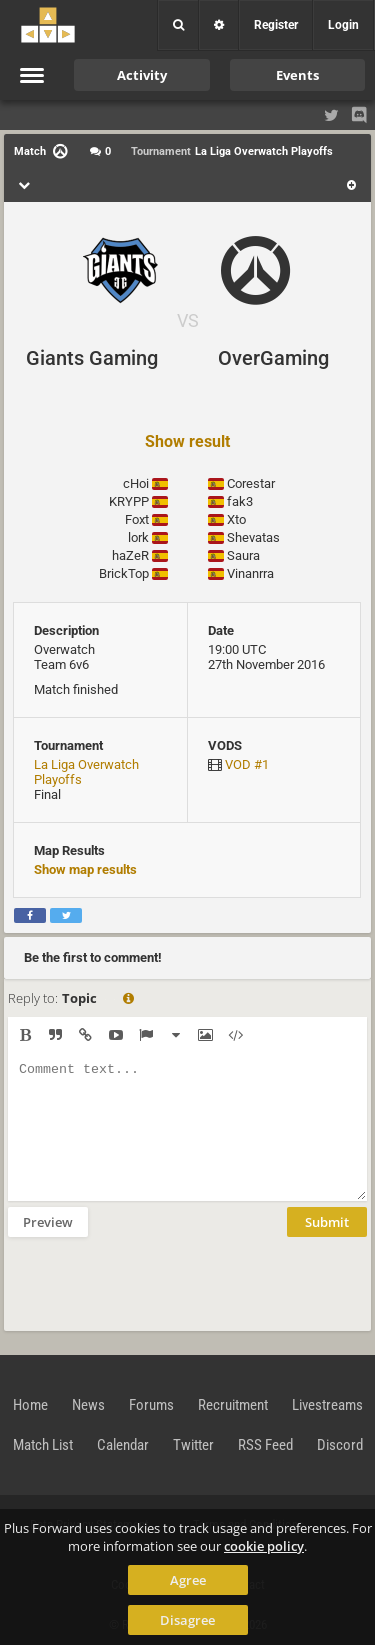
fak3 (240, 501)
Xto (236, 519)
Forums (151, 1405)
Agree (188, 1580)
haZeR (130, 555)
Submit (327, 1222)
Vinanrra (250, 573)
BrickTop (124, 573)
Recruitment (233, 1405)
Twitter (193, 1445)
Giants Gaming (92, 358)
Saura (243, 555)
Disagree (187, 1620)
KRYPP (129, 501)
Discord (340, 1445)
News (88, 1405)
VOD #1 (247, 764)
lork (138, 537)
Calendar (123, 1445)
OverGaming (273, 358)
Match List (43, 1445)
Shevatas (253, 537)
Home (30, 1405)
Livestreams (327, 1405)
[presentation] (160, 1282)
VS (188, 320)
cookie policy (264, 1546)
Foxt (137, 519)
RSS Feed (265, 1445)
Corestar (251, 483)
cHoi (136, 483)
